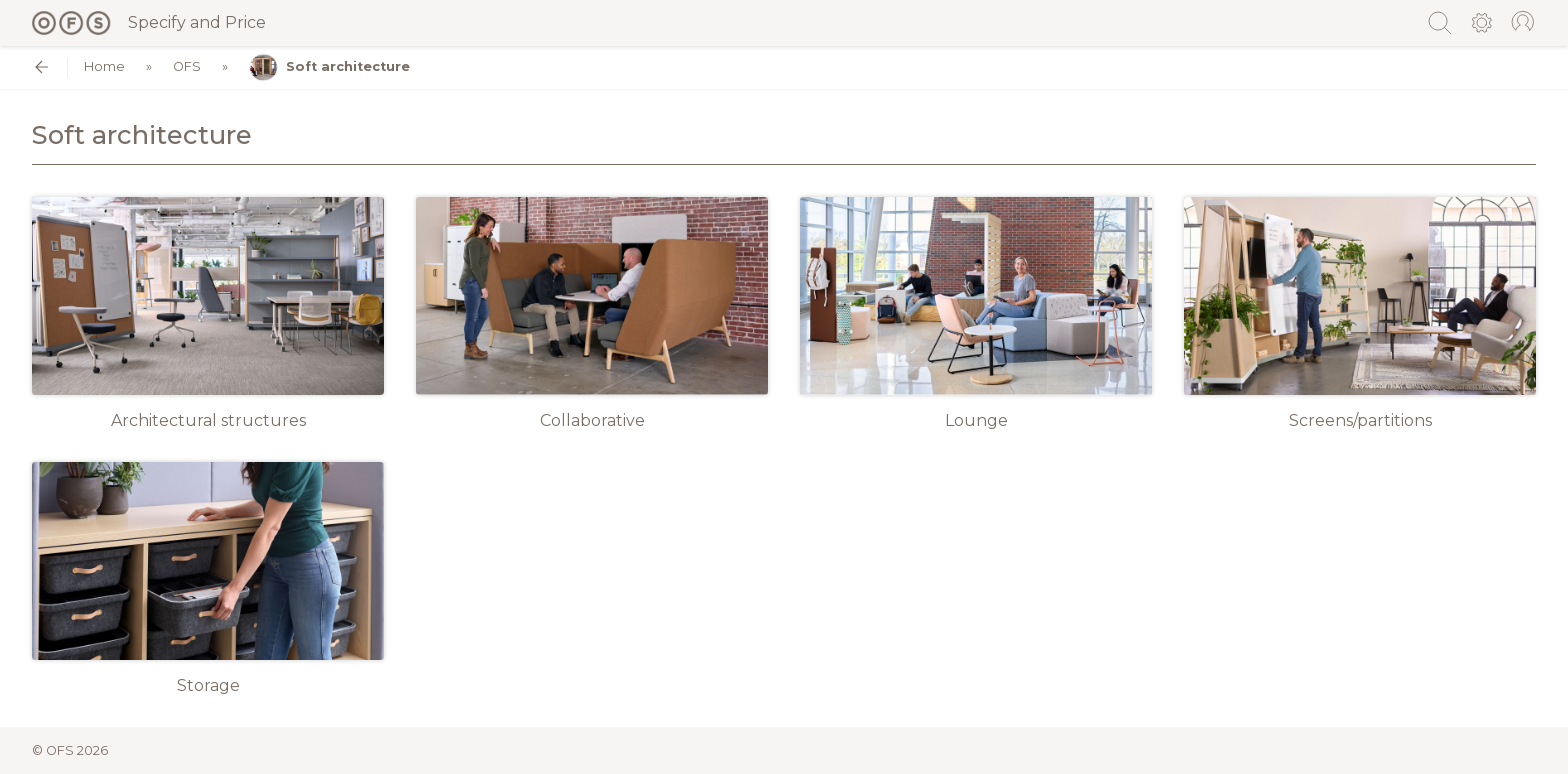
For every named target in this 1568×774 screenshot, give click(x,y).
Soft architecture (329, 67)
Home (104, 67)
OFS (187, 67)
